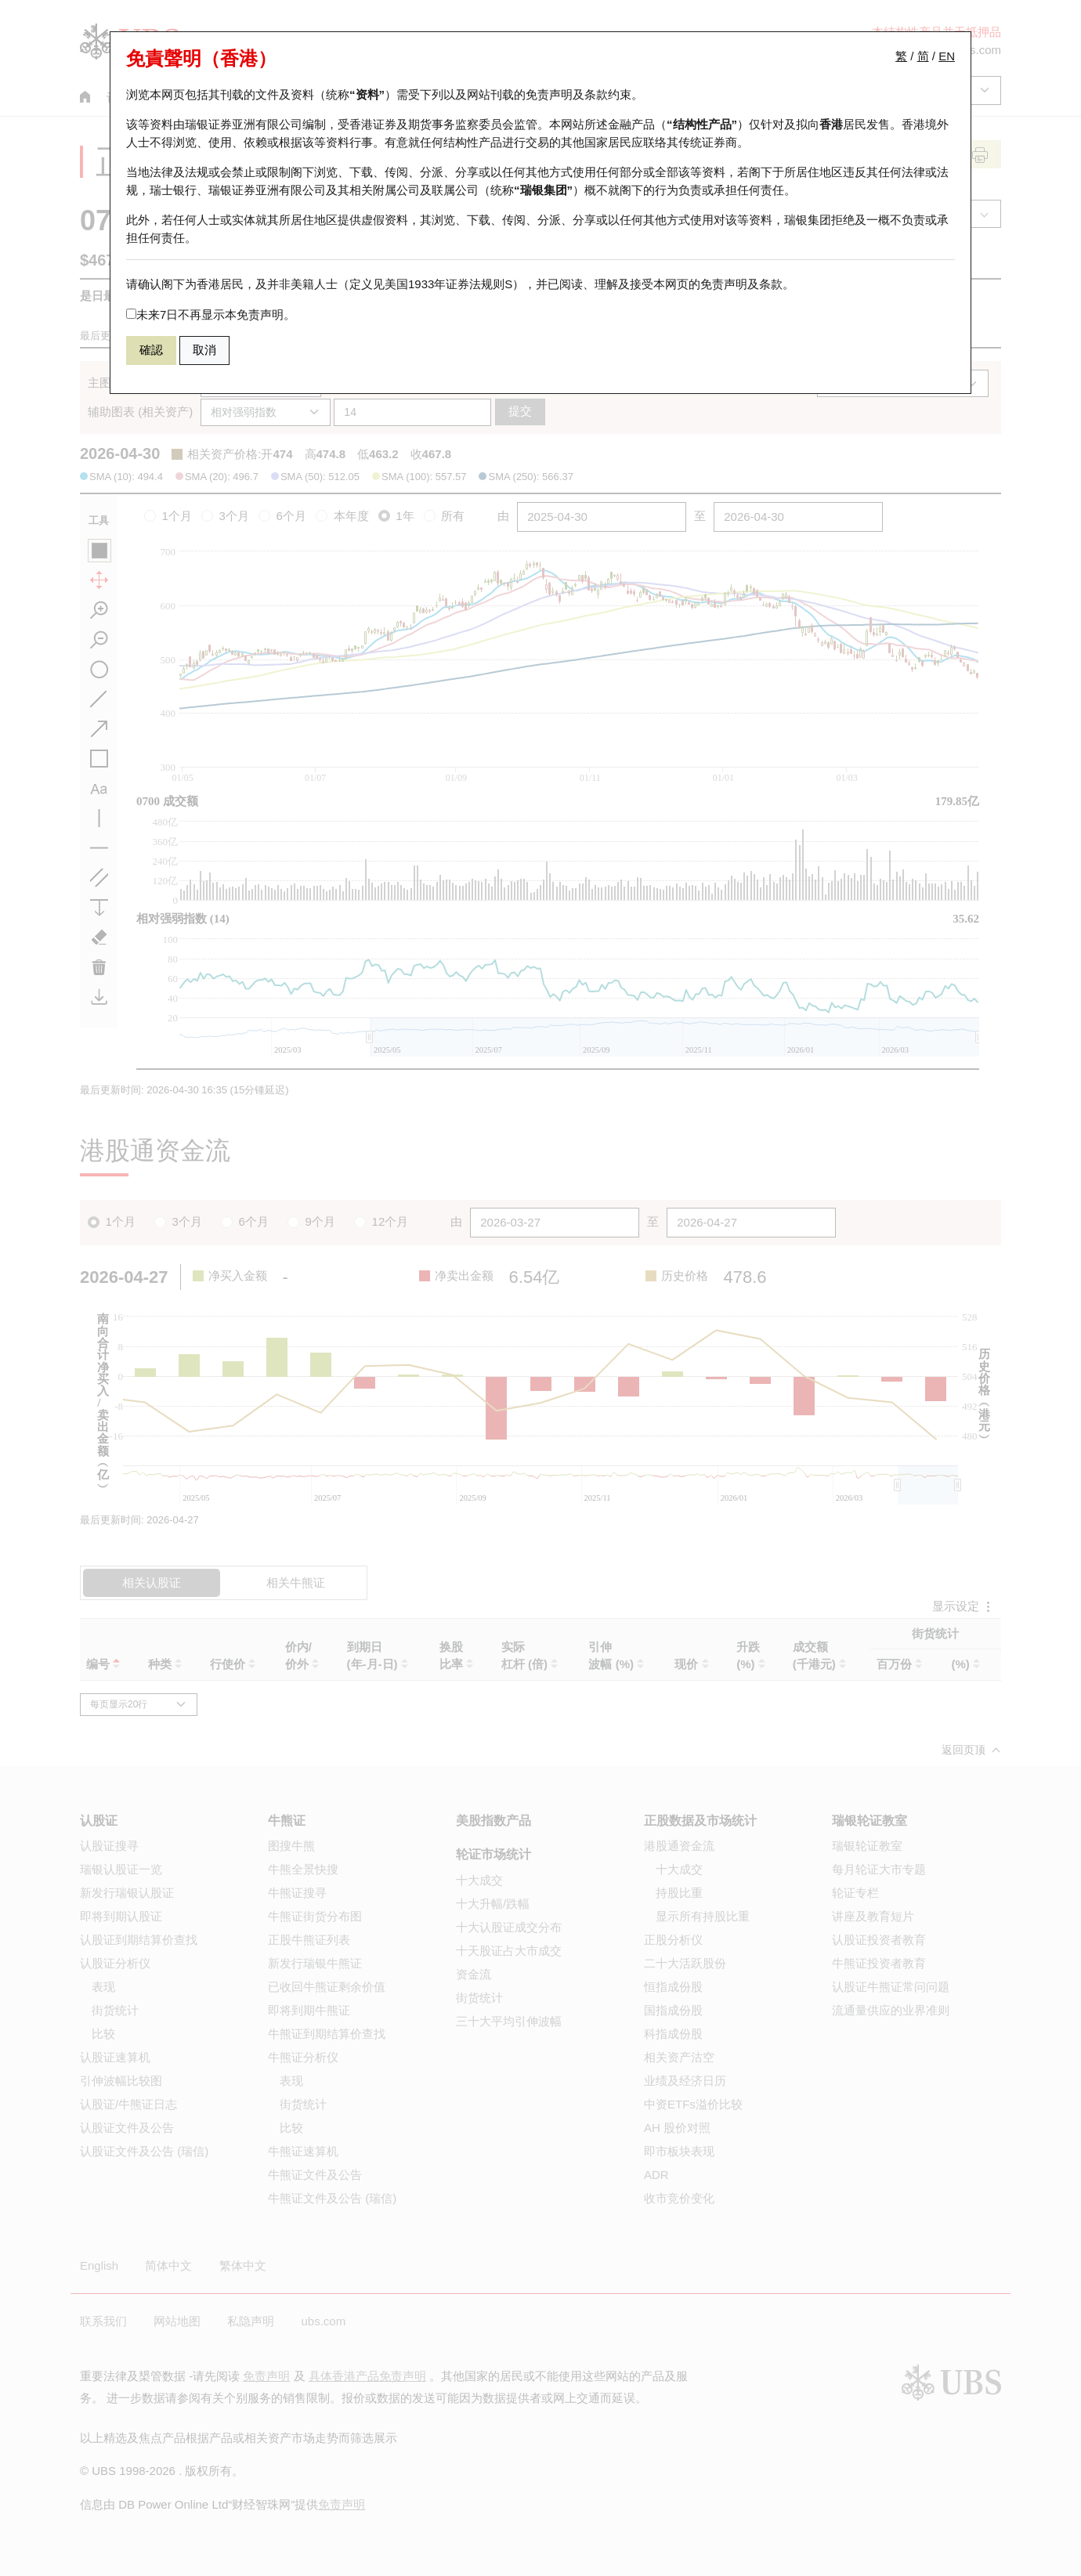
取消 (204, 349)
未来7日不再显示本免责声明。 (210, 314)
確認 (151, 349)
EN (946, 56)
